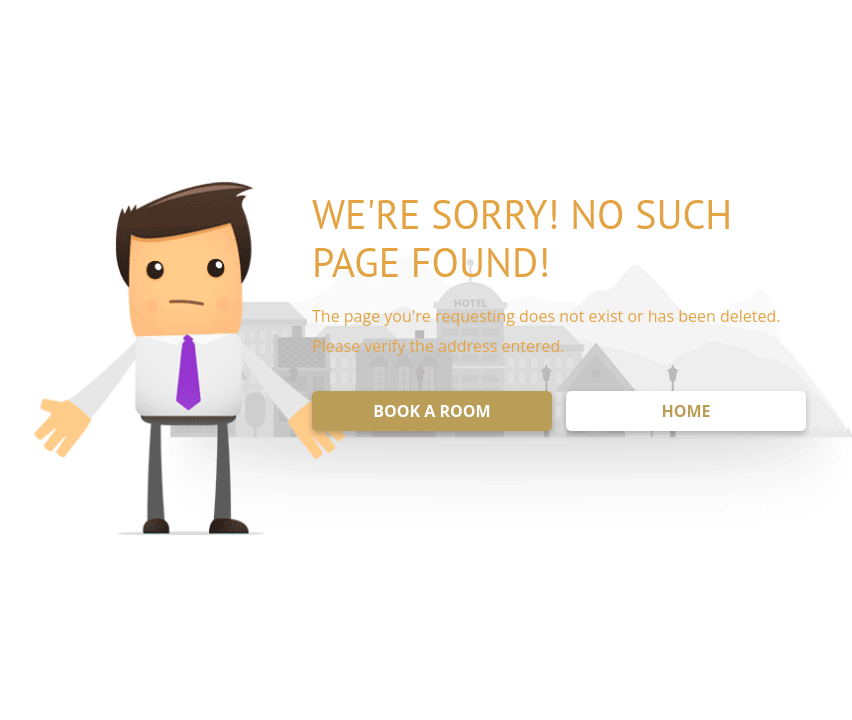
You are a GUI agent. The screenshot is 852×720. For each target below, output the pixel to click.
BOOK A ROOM (431, 411)
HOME (685, 411)
